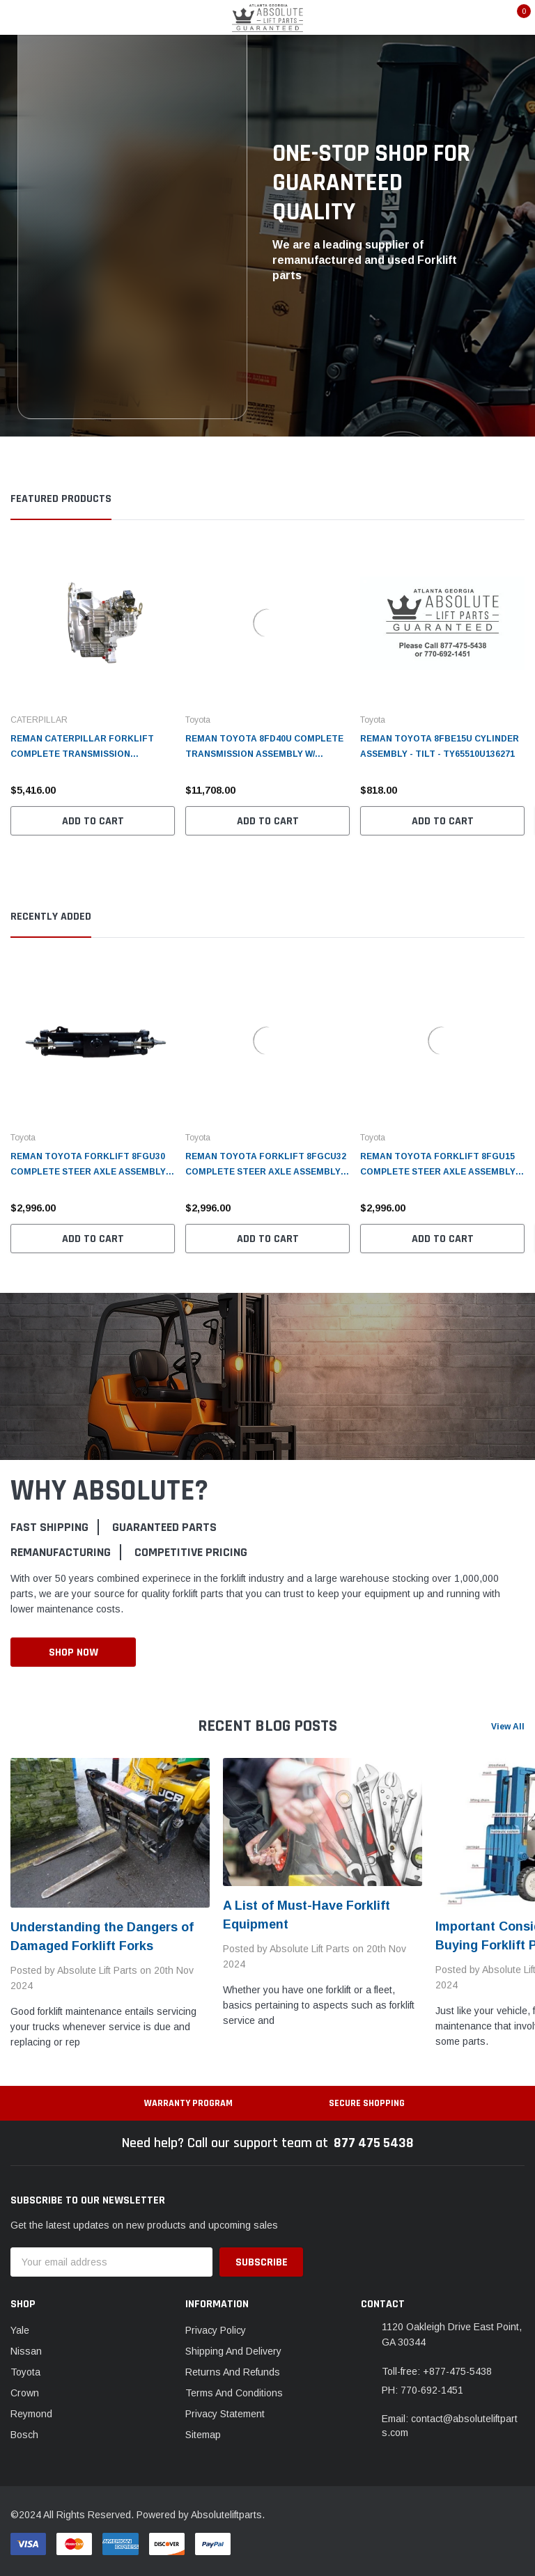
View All (508, 1726)
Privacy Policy (215, 2330)
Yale (19, 2330)
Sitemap (203, 2434)
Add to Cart (93, 821)
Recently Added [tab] (50, 917)
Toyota (25, 2372)
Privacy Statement (225, 2413)
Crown (24, 2392)
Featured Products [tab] (60, 499)
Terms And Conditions (234, 2392)
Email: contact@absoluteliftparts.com (450, 2425)
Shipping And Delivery (233, 2351)
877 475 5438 (374, 2143)
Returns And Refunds (232, 2372)
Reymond (31, 2413)
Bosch (24, 2434)
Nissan (26, 2351)
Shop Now (73, 1652)
